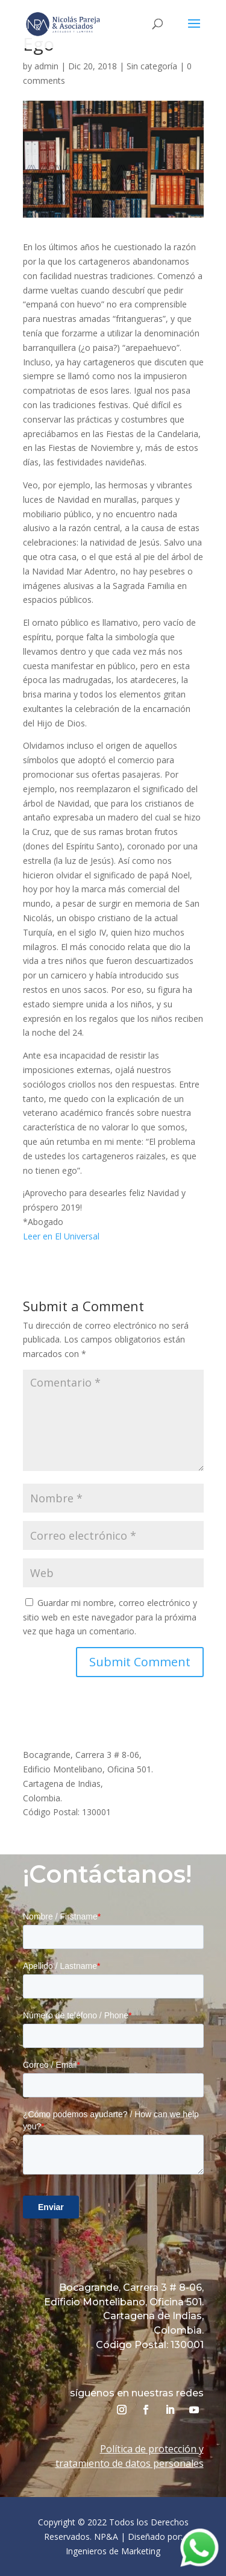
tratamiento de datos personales (129, 2463)
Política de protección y (152, 2448)
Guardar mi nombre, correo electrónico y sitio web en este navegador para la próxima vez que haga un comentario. (110, 1617)
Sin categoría (152, 66)
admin (46, 66)
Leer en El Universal (61, 1236)
